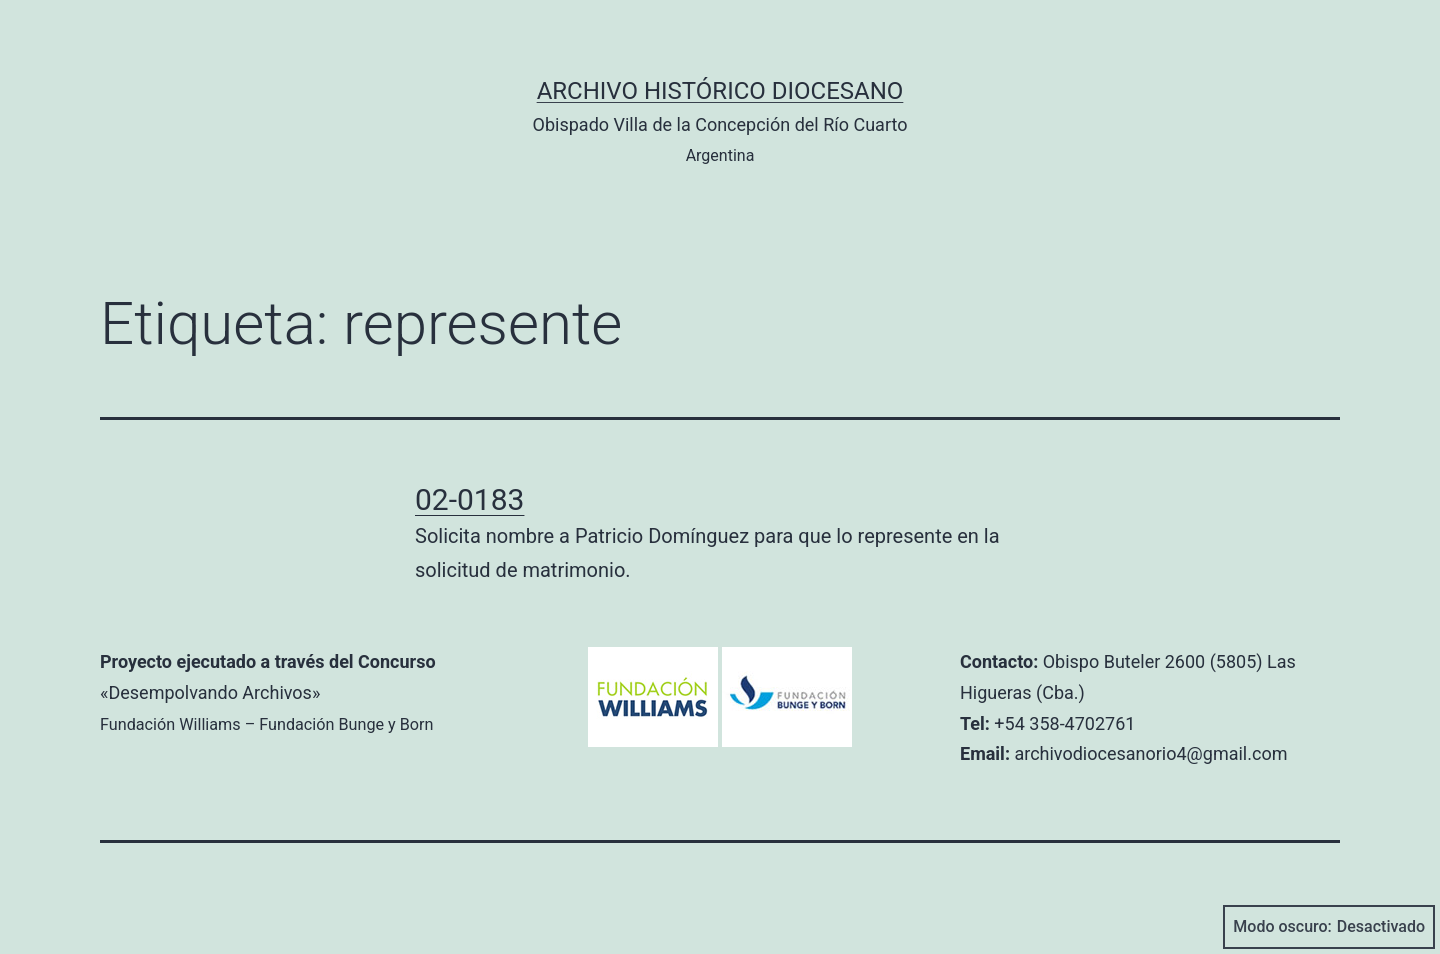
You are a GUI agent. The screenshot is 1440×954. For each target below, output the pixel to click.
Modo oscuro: (1329, 927)
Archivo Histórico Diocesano (720, 91)
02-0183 (469, 499)
